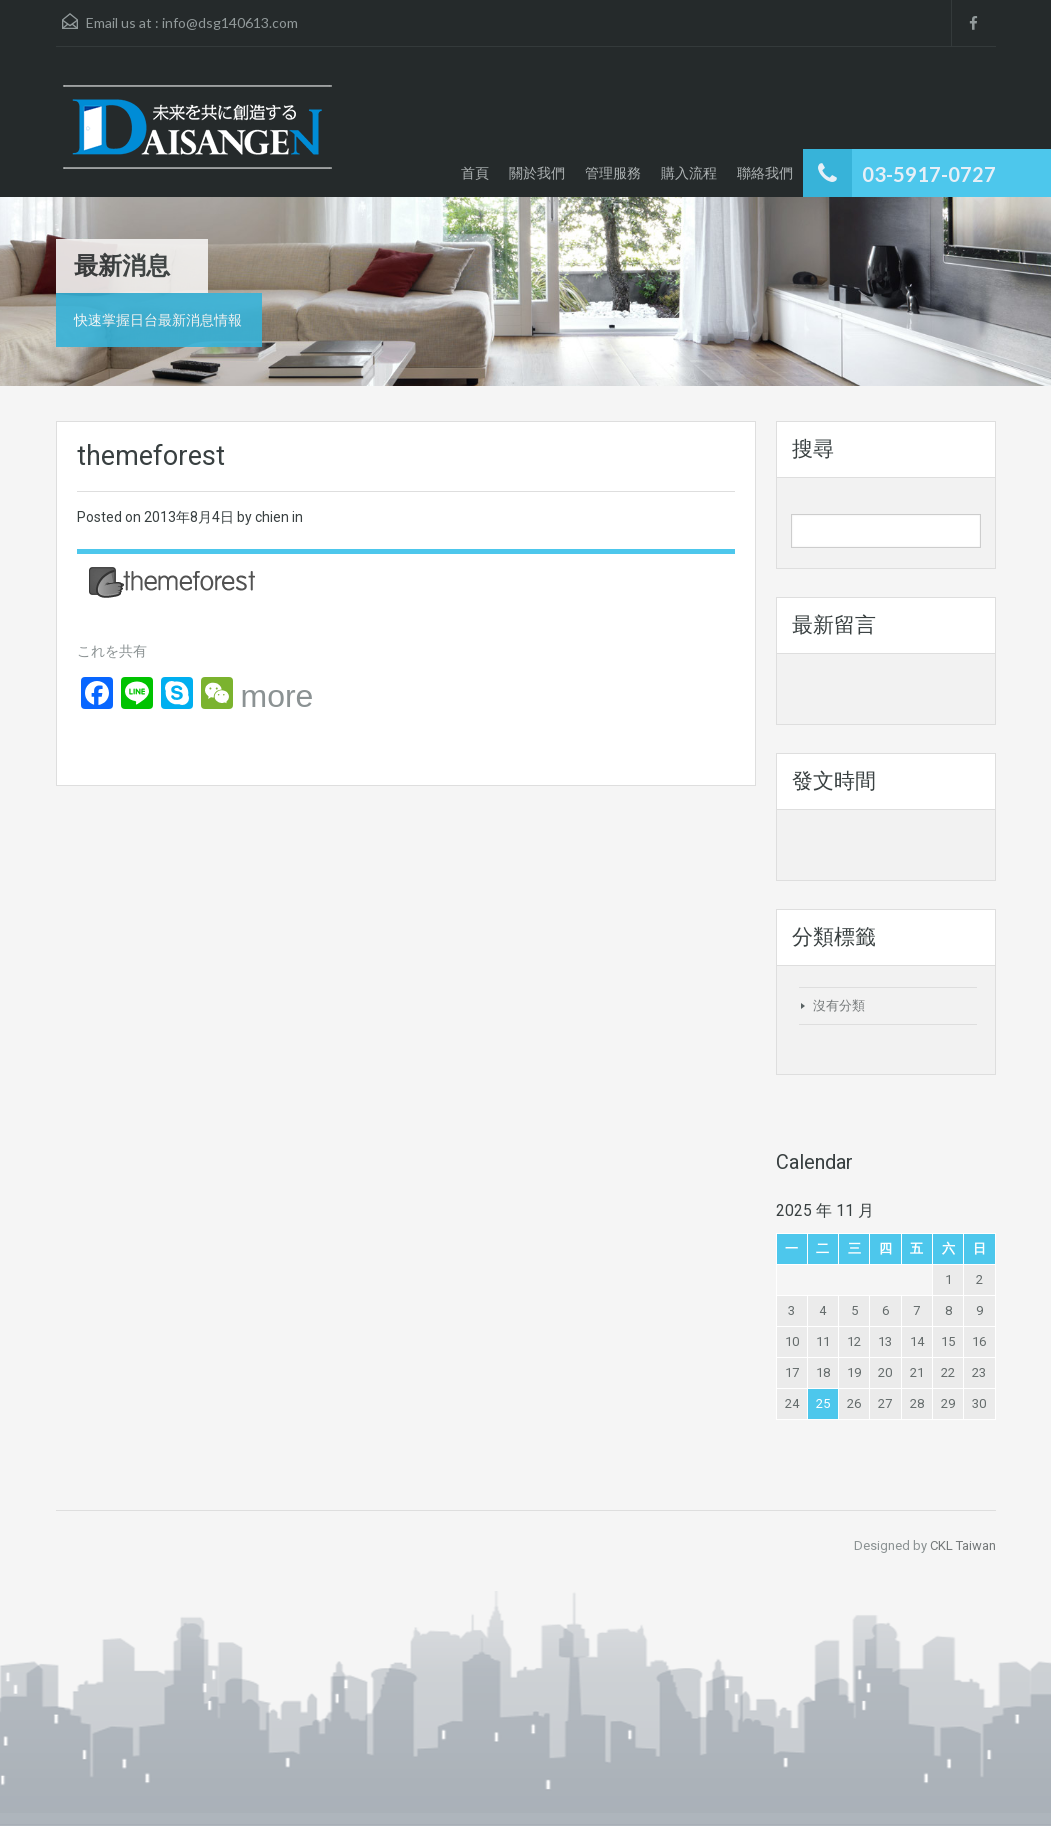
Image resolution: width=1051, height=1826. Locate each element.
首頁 (475, 172)
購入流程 (689, 172)
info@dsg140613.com (230, 22)
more (277, 696)
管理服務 (613, 172)
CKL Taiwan (963, 1545)
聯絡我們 (765, 172)
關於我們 (537, 172)
